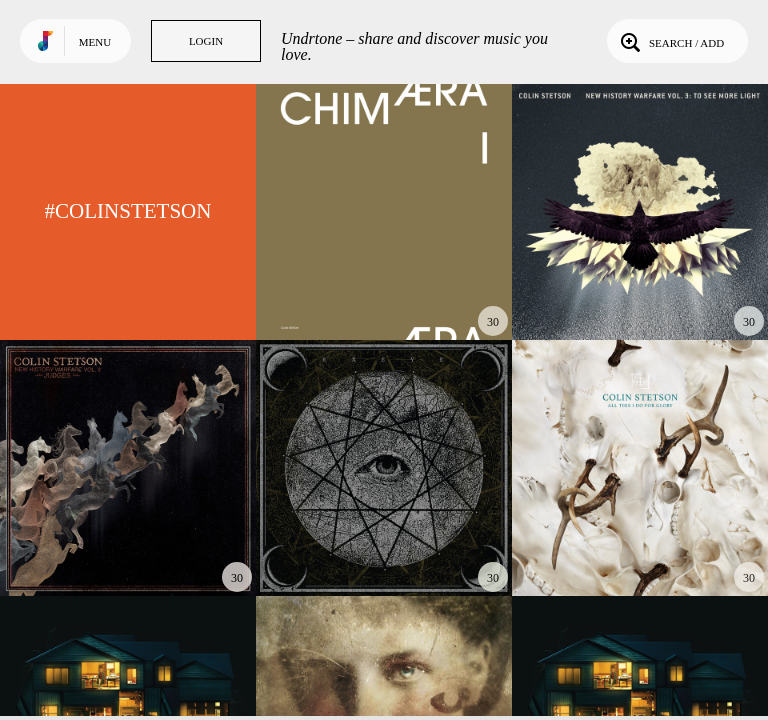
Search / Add (670, 41)
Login (206, 41)
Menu (95, 42)
